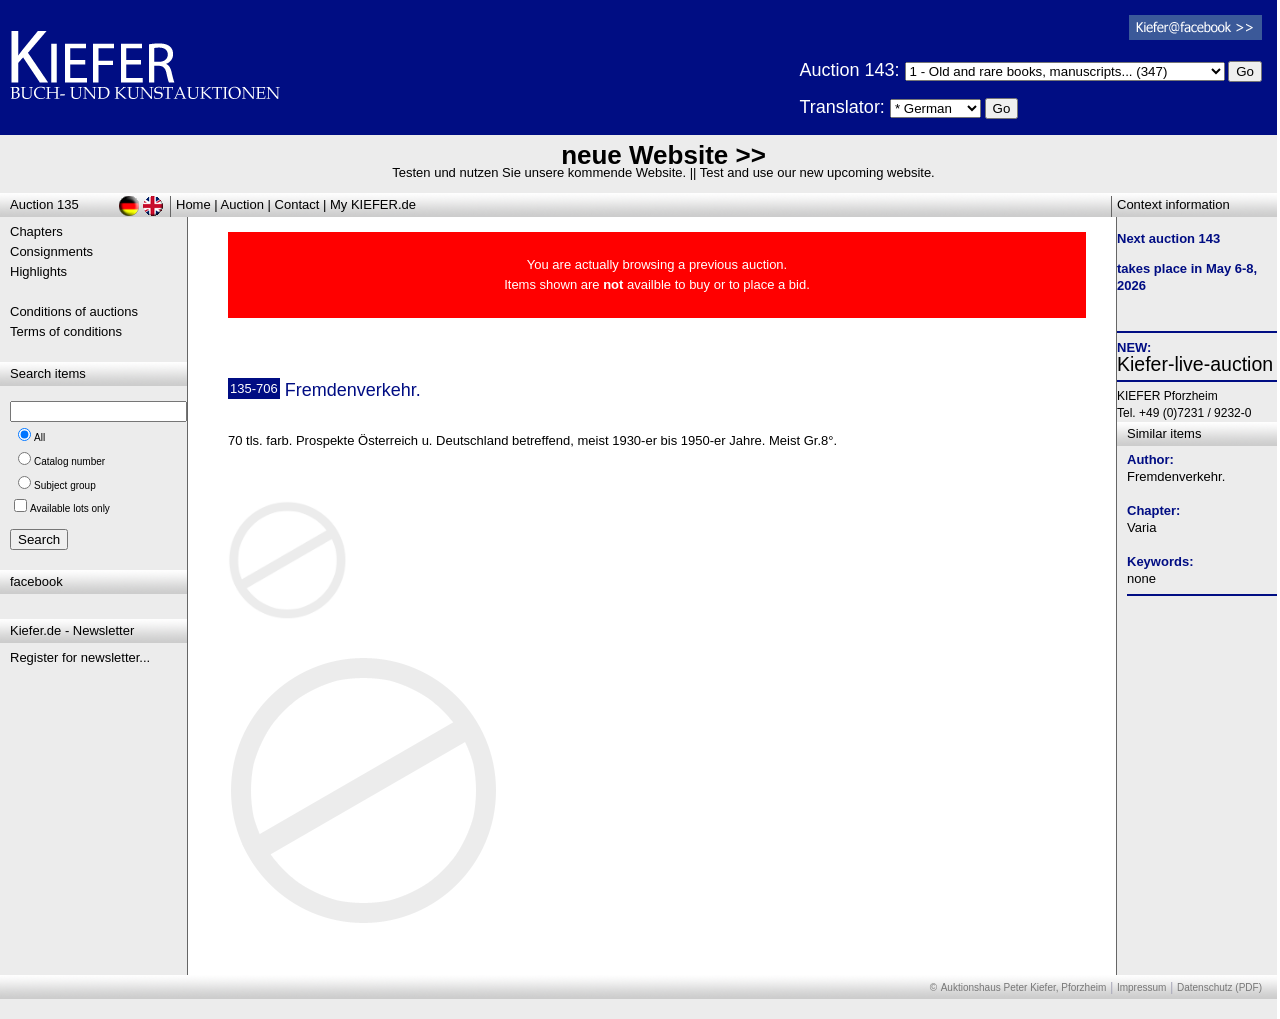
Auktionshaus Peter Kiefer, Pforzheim (1024, 987)
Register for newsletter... (80, 657)
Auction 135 (44, 204)
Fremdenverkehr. (1176, 476)
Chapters (36, 231)
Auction (242, 204)
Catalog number (69, 461)
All (39, 437)
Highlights (38, 271)
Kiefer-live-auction (1195, 364)
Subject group (65, 485)
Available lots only (70, 508)
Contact (297, 204)
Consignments (51, 251)
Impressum (1141, 987)
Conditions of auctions (74, 311)
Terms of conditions (66, 331)
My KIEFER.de (373, 204)
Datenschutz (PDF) (1219, 987)
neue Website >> (663, 155)
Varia (1141, 527)
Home (193, 204)
